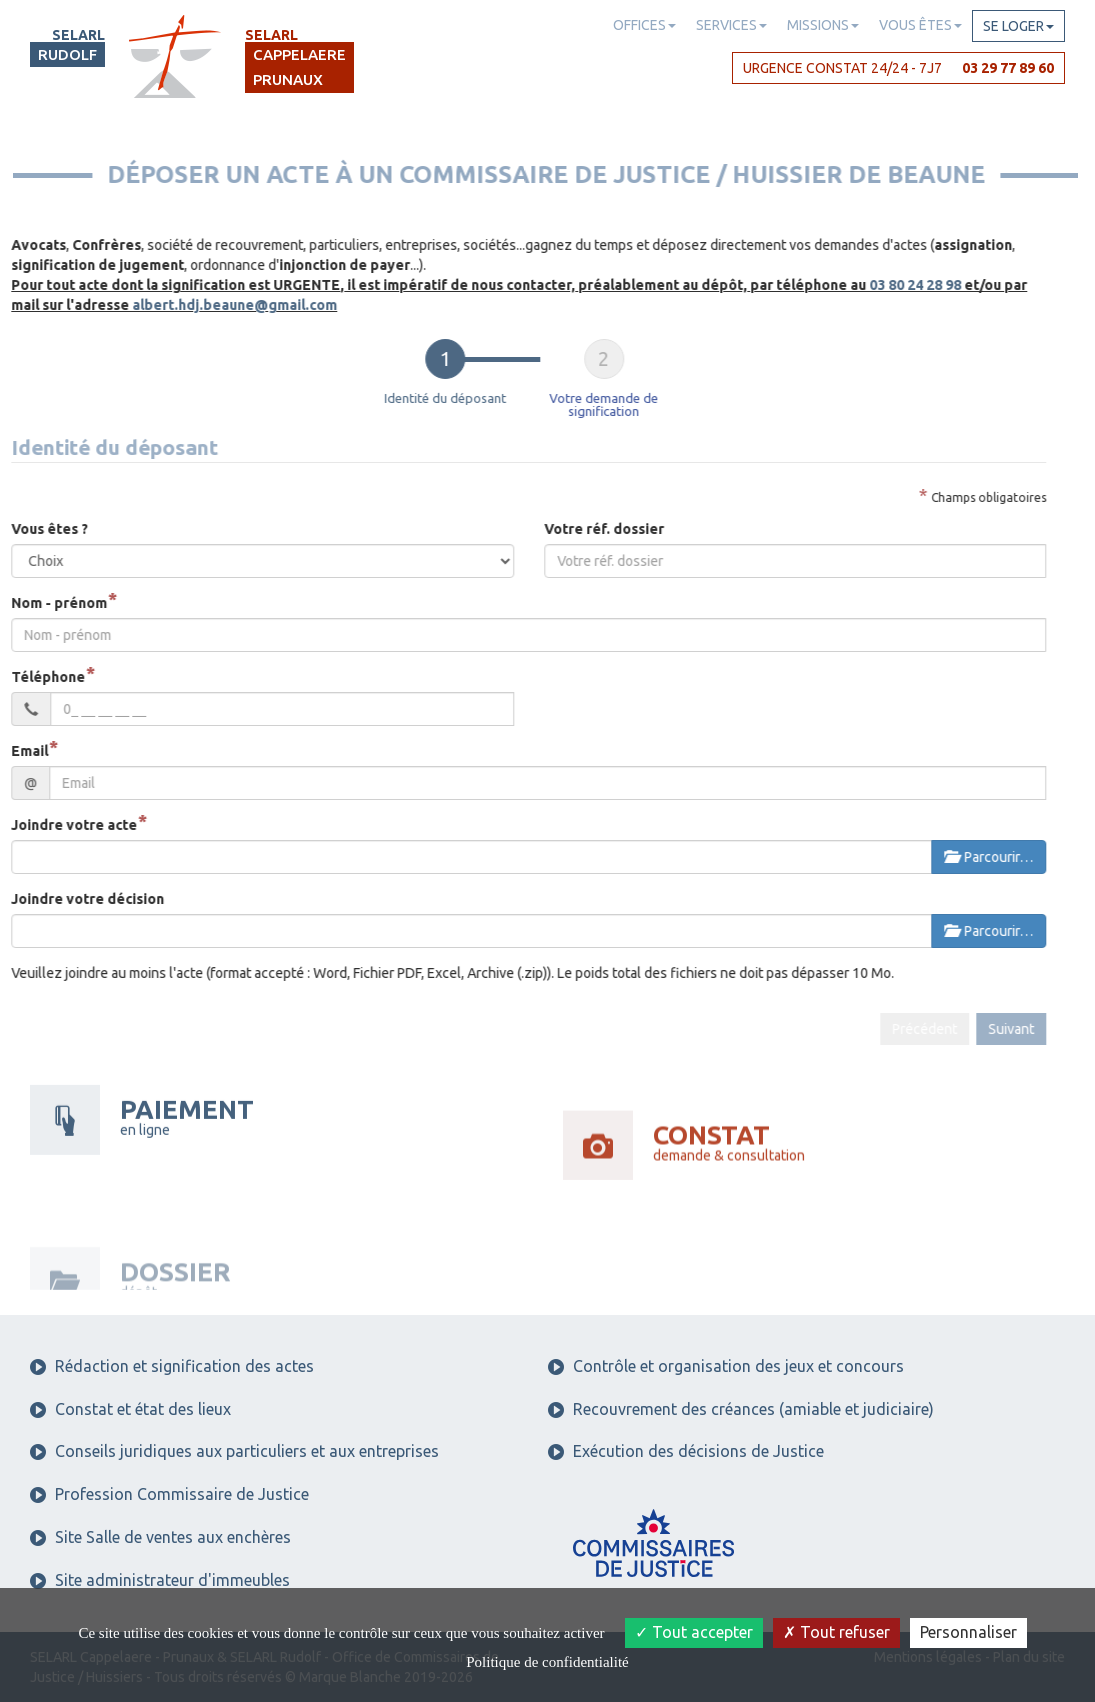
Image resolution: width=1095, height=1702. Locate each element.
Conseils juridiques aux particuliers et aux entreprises (234, 1451)
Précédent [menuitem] (884, 1029)
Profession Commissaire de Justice (169, 1494)
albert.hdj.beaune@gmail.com (194, 305)
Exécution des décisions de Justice (686, 1451)
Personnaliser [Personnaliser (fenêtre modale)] (968, 1632)
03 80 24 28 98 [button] (875, 285)
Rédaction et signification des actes (172, 1366)
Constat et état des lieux (130, 1409)
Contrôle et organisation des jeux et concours (726, 1366)
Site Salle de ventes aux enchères (160, 1537)
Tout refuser (836, 1632)
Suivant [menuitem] (971, 1029)
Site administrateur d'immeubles (160, 1580)
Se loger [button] (1018, 26)
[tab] (405, 378)
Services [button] (731, 25)
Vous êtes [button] (920, 25)
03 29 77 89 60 (1008, 68)
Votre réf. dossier (564, 529)
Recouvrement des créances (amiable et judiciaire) (741, 1409)
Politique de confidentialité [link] (547, 1662)
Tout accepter (694, 1632)
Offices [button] (644, 25)
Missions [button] (823, 25)
